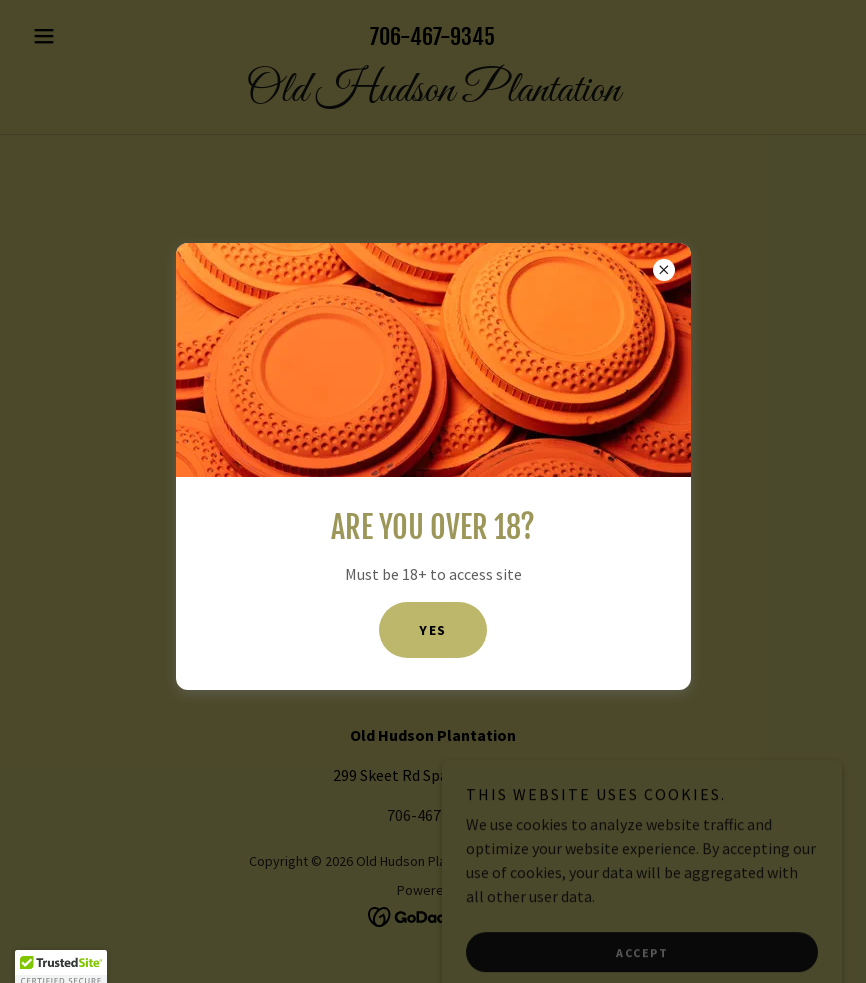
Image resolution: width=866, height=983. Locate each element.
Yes (433, 630)
